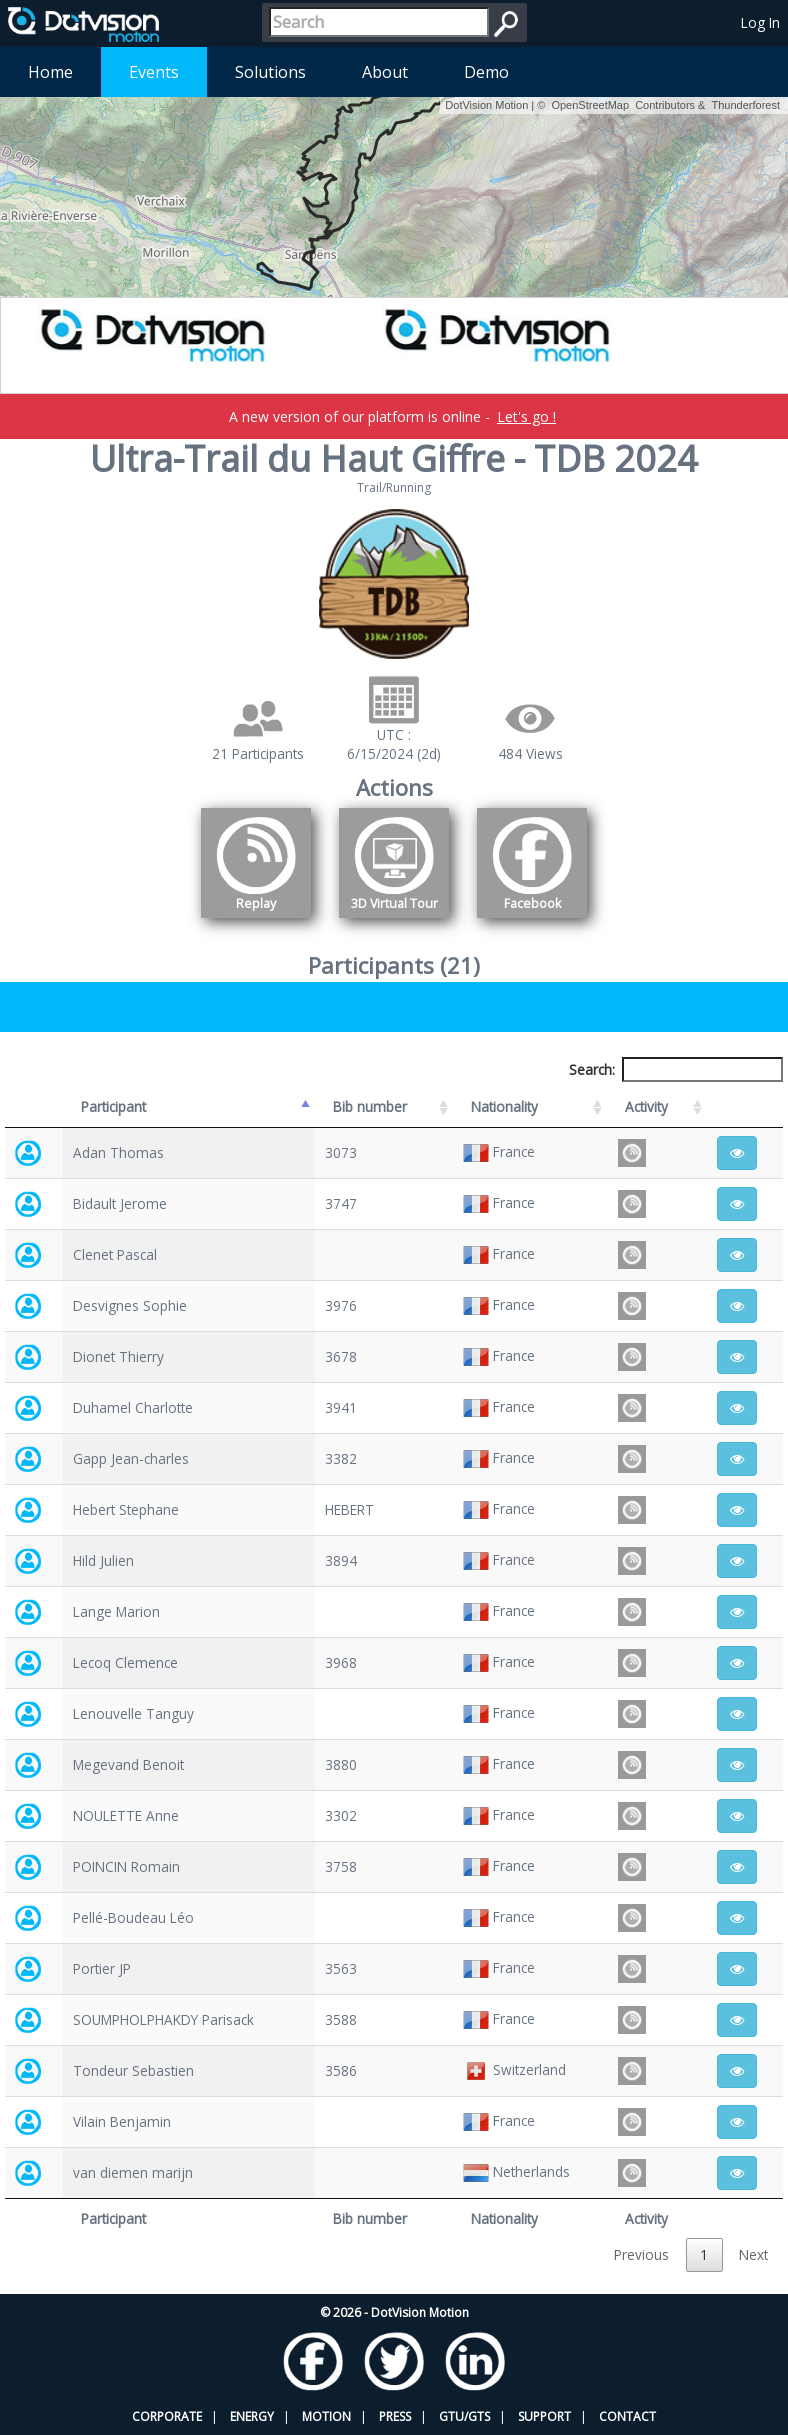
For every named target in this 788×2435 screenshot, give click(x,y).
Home (50, 72)
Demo (486, 72)
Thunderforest (746, 105)
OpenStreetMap (590, 105)
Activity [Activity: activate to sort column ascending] (646, 1106)
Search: (676, 1069)
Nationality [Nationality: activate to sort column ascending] (504, 1106)
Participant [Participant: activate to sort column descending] (113, 1106)
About (385, 72)
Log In (760, 22)
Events (154, 72)
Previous (641, 2254)
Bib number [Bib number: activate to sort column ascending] (370, 1106)
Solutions (270, 72)
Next (753, 2254)
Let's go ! (526, 416)
